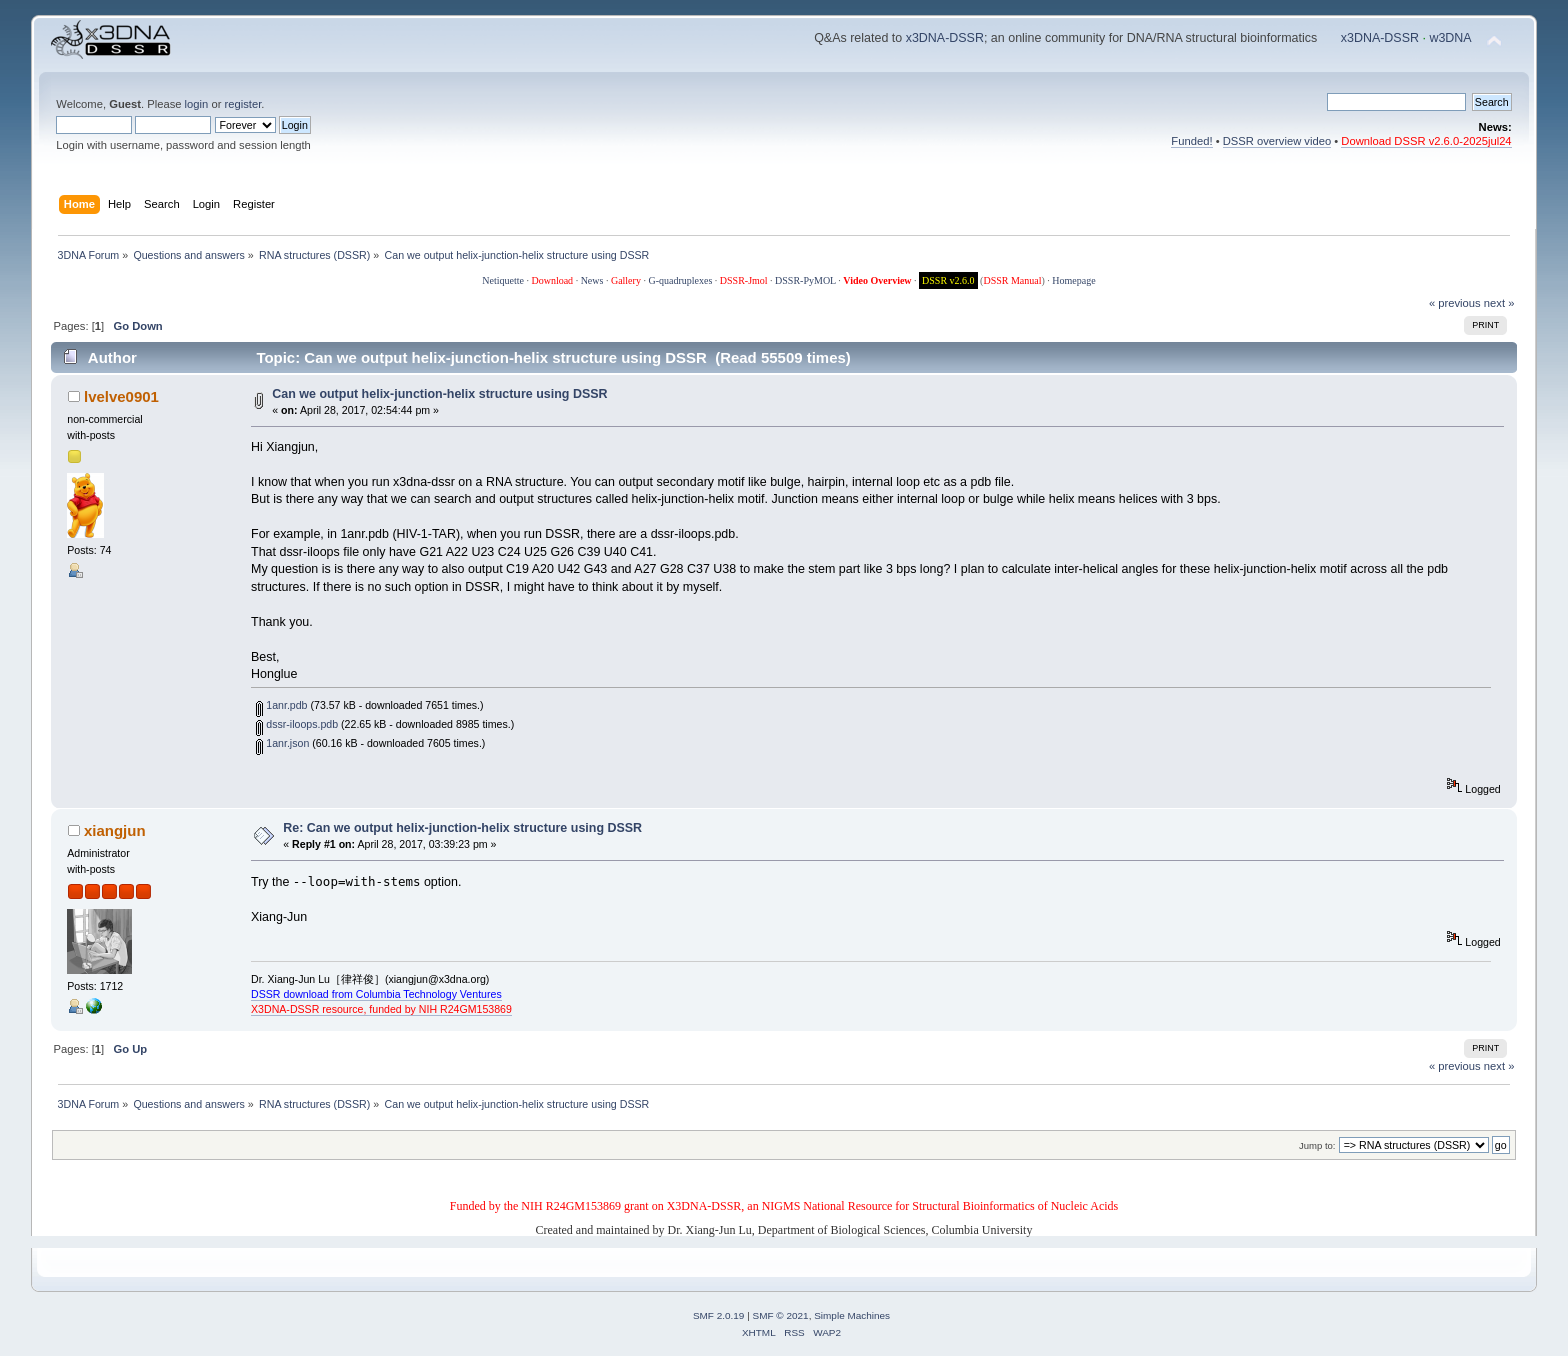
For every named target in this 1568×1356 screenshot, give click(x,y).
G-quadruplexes (680, 280)
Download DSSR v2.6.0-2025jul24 (1426, 141)
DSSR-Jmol (744, 280)
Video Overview (877, 280)
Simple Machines (852, 1315)
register (243, 104)
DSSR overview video (1277, 141)
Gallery (626, 280)
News (592, 280)
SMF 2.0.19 (719, 1315)
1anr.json (282, 743)
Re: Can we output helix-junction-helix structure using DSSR (462, 828)
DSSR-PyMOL (805, 280)
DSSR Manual (1012, 280)
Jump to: (1317, 1145)
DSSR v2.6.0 (948, 280)
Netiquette (503, 280)
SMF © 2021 (781, 1315)
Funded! (1191, 141)
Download (552, 280)
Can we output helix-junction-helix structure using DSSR (439, 394)
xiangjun (115, 830)
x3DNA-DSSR (945, 38)
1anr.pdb (281, 705)
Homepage (1073, 280)
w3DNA (1450, 38)
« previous (1455, 303)
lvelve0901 (121, 396)
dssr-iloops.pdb (297, 724)
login (197, 104)
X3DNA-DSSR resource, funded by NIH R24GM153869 (381, 1009)
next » (1499, 303)
